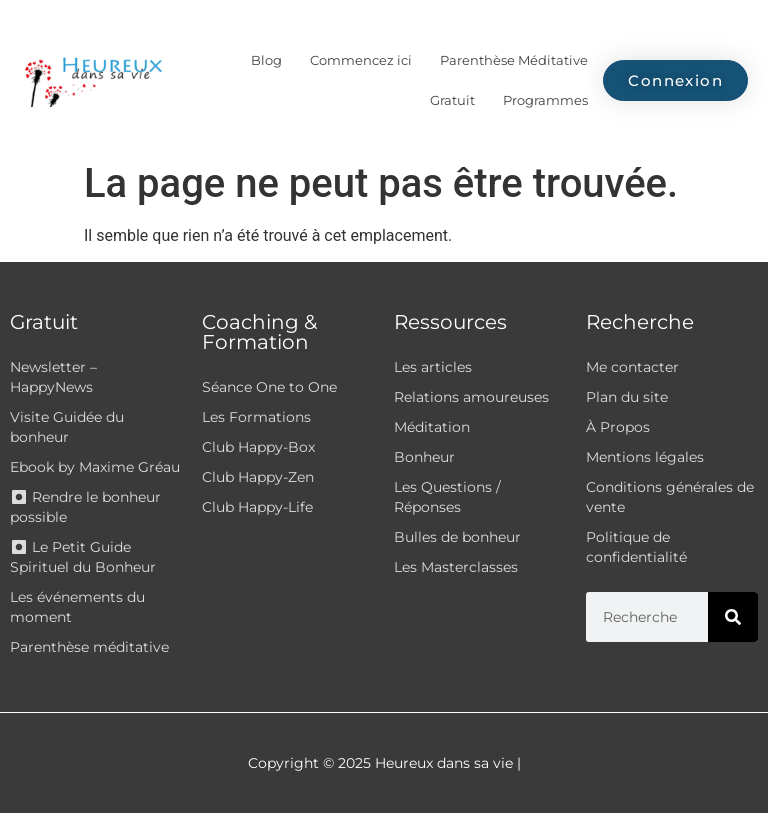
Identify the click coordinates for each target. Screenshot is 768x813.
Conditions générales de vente (670, 497)
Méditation (432, 427)
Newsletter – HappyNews (53, 377)
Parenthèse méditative (89, 647)
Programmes (545, 100)
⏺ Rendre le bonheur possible (85, 507)
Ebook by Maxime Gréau (95, 467)
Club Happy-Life (257, 507)
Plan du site (627, 397)
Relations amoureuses (471, 397)
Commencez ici (361, 60)
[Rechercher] (733, 617)
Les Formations (256, 417)
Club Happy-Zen (258, 477)
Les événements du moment (77, 607)
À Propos (618, 427)
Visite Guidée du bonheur (67, 427)
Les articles (433, 367)
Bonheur (424, 457)
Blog (266, 60)
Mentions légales (645, 457)
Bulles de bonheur (457, 537)
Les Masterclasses (456, 567)
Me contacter (632, 367)
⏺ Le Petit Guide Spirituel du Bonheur (83, 557)
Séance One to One (269, 387)
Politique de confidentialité (636, 547)
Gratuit (452, 100)
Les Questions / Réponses (447, 497)
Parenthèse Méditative (514, 60)
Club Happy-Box (258, 447)
